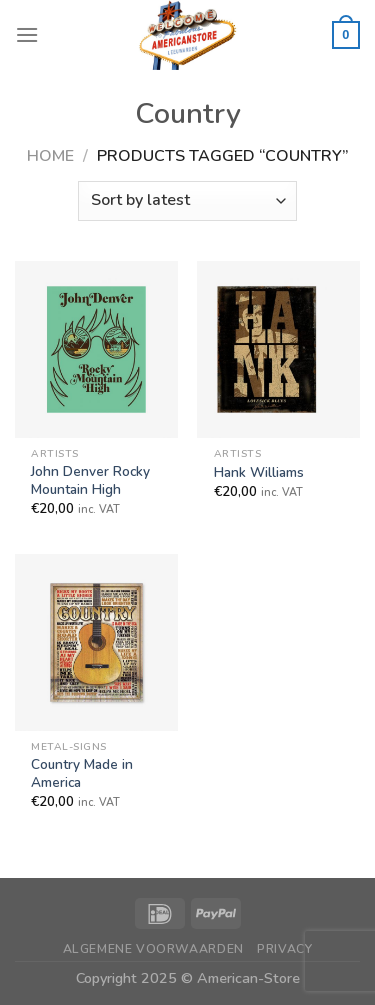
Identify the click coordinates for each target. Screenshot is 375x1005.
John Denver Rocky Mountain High (90, 480)
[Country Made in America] (96, 642)
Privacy (284, 949)
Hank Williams (259, 473)
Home (50, 156)
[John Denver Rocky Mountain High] (96, 349)
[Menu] (27, 34)
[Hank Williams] (278, 349)
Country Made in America (82, 773)
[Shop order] (187, 201)
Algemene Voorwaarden (153, 949)
